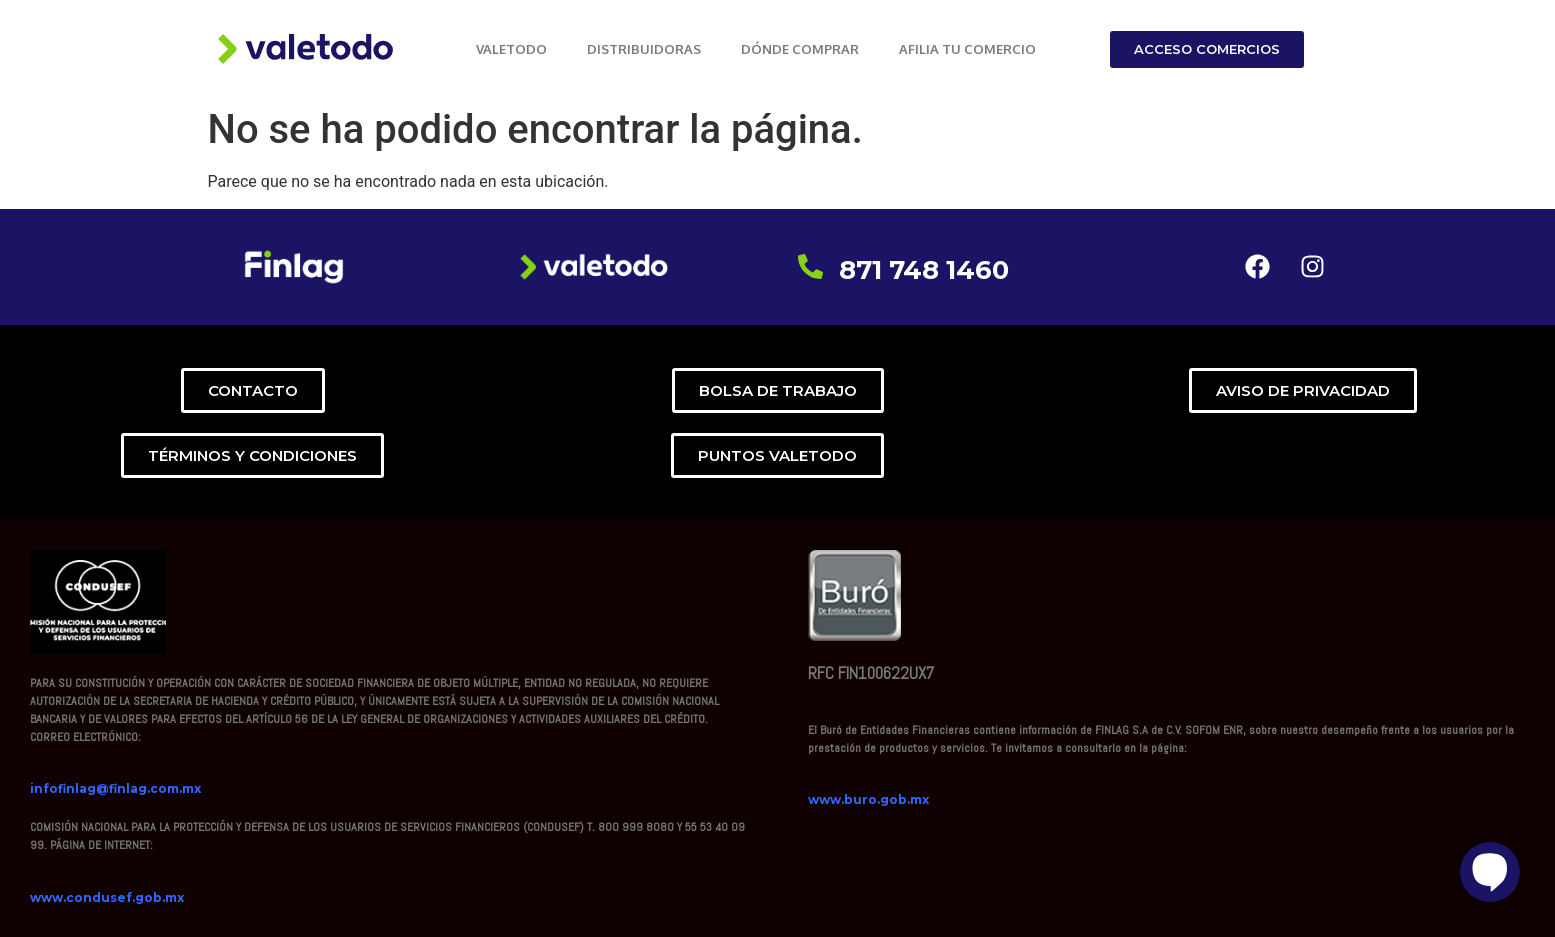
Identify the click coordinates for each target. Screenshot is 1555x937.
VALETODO (511, 49)
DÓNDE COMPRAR (800, 49)
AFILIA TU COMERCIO (967, 49)
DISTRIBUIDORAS (644, 49)
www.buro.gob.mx (868, 799)
